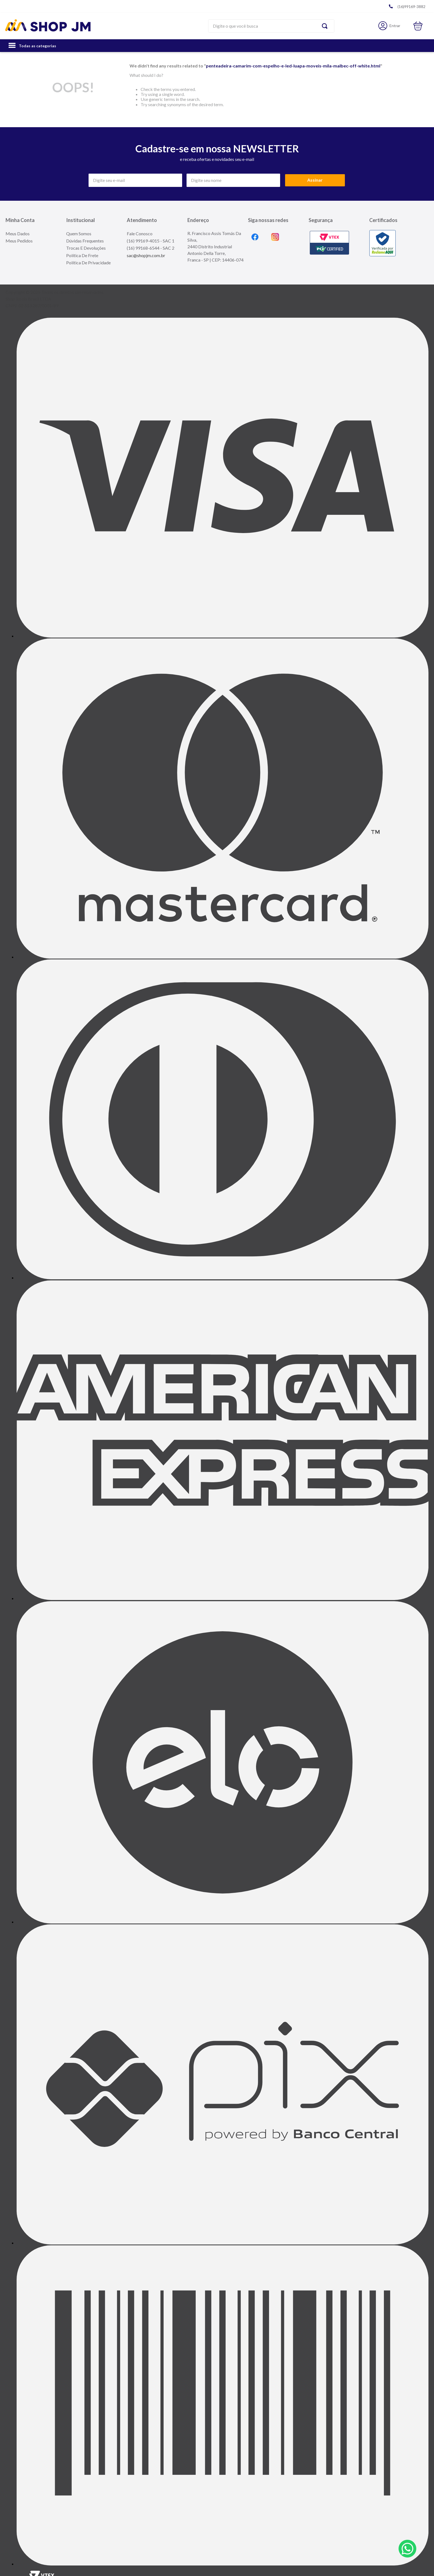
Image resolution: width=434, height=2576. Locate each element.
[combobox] (271, 26)
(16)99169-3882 (411, 6)
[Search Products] (326, 26)
